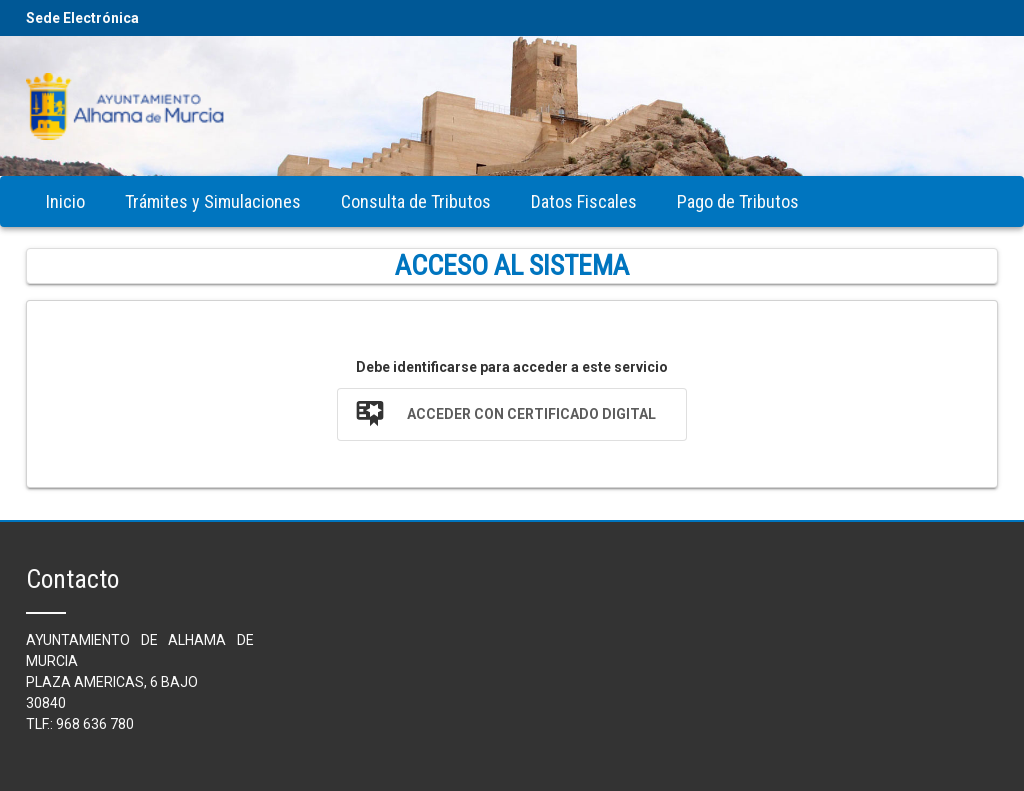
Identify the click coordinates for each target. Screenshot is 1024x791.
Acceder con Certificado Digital (531, 414)
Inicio (65, 201)
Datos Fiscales (584, 201)
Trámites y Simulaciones (213, 201)
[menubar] (422, 201)
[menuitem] (65, 201)
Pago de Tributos (738, 201)
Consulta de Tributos (416, 201)
